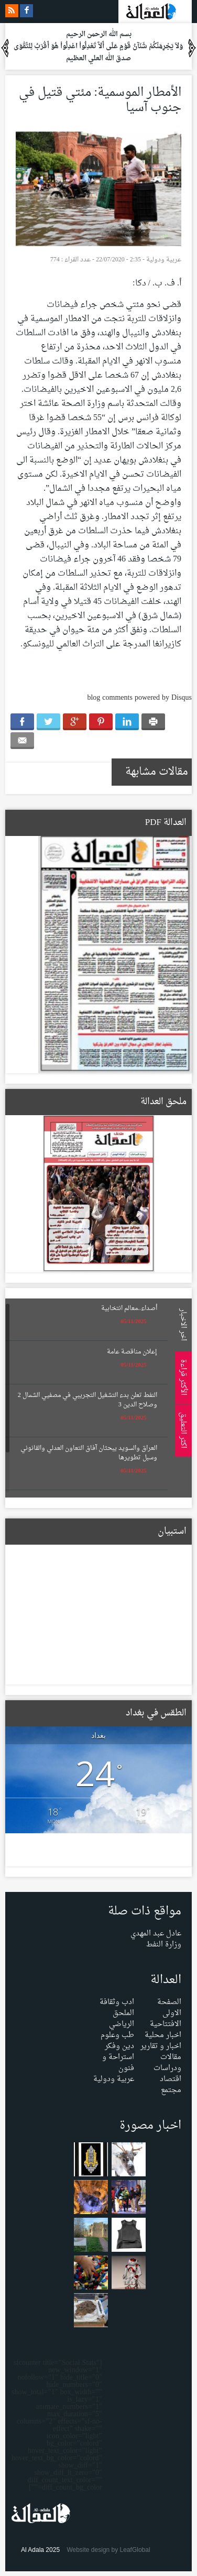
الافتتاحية (165, 2024)
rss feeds (11, 10)
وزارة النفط (163, 1944)
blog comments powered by (139, 697)
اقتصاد (170, 2079)
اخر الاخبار (182, 1324)
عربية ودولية (163, 260)
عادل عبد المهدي (155, 1933)
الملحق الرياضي (121, 2019)
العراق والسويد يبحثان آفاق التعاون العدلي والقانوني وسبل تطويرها (88, 1453)
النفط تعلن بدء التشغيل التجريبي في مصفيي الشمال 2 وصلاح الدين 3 (87, 1400)
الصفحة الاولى (169, 2008)
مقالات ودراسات (167, 2063)
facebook (26, 10)
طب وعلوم (117, 2035)
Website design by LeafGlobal (108, 2549)
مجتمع (171, 2090)
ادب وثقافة (117, 2002)
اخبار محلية (163, 2035)
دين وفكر (119, 2046)
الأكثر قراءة (182, 1377)
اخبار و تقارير (160, 2046)
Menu (186, 142)
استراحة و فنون (118, 2063)
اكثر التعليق (182, 1430)
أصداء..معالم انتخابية (129, 1308)
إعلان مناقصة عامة (132, 1352)
